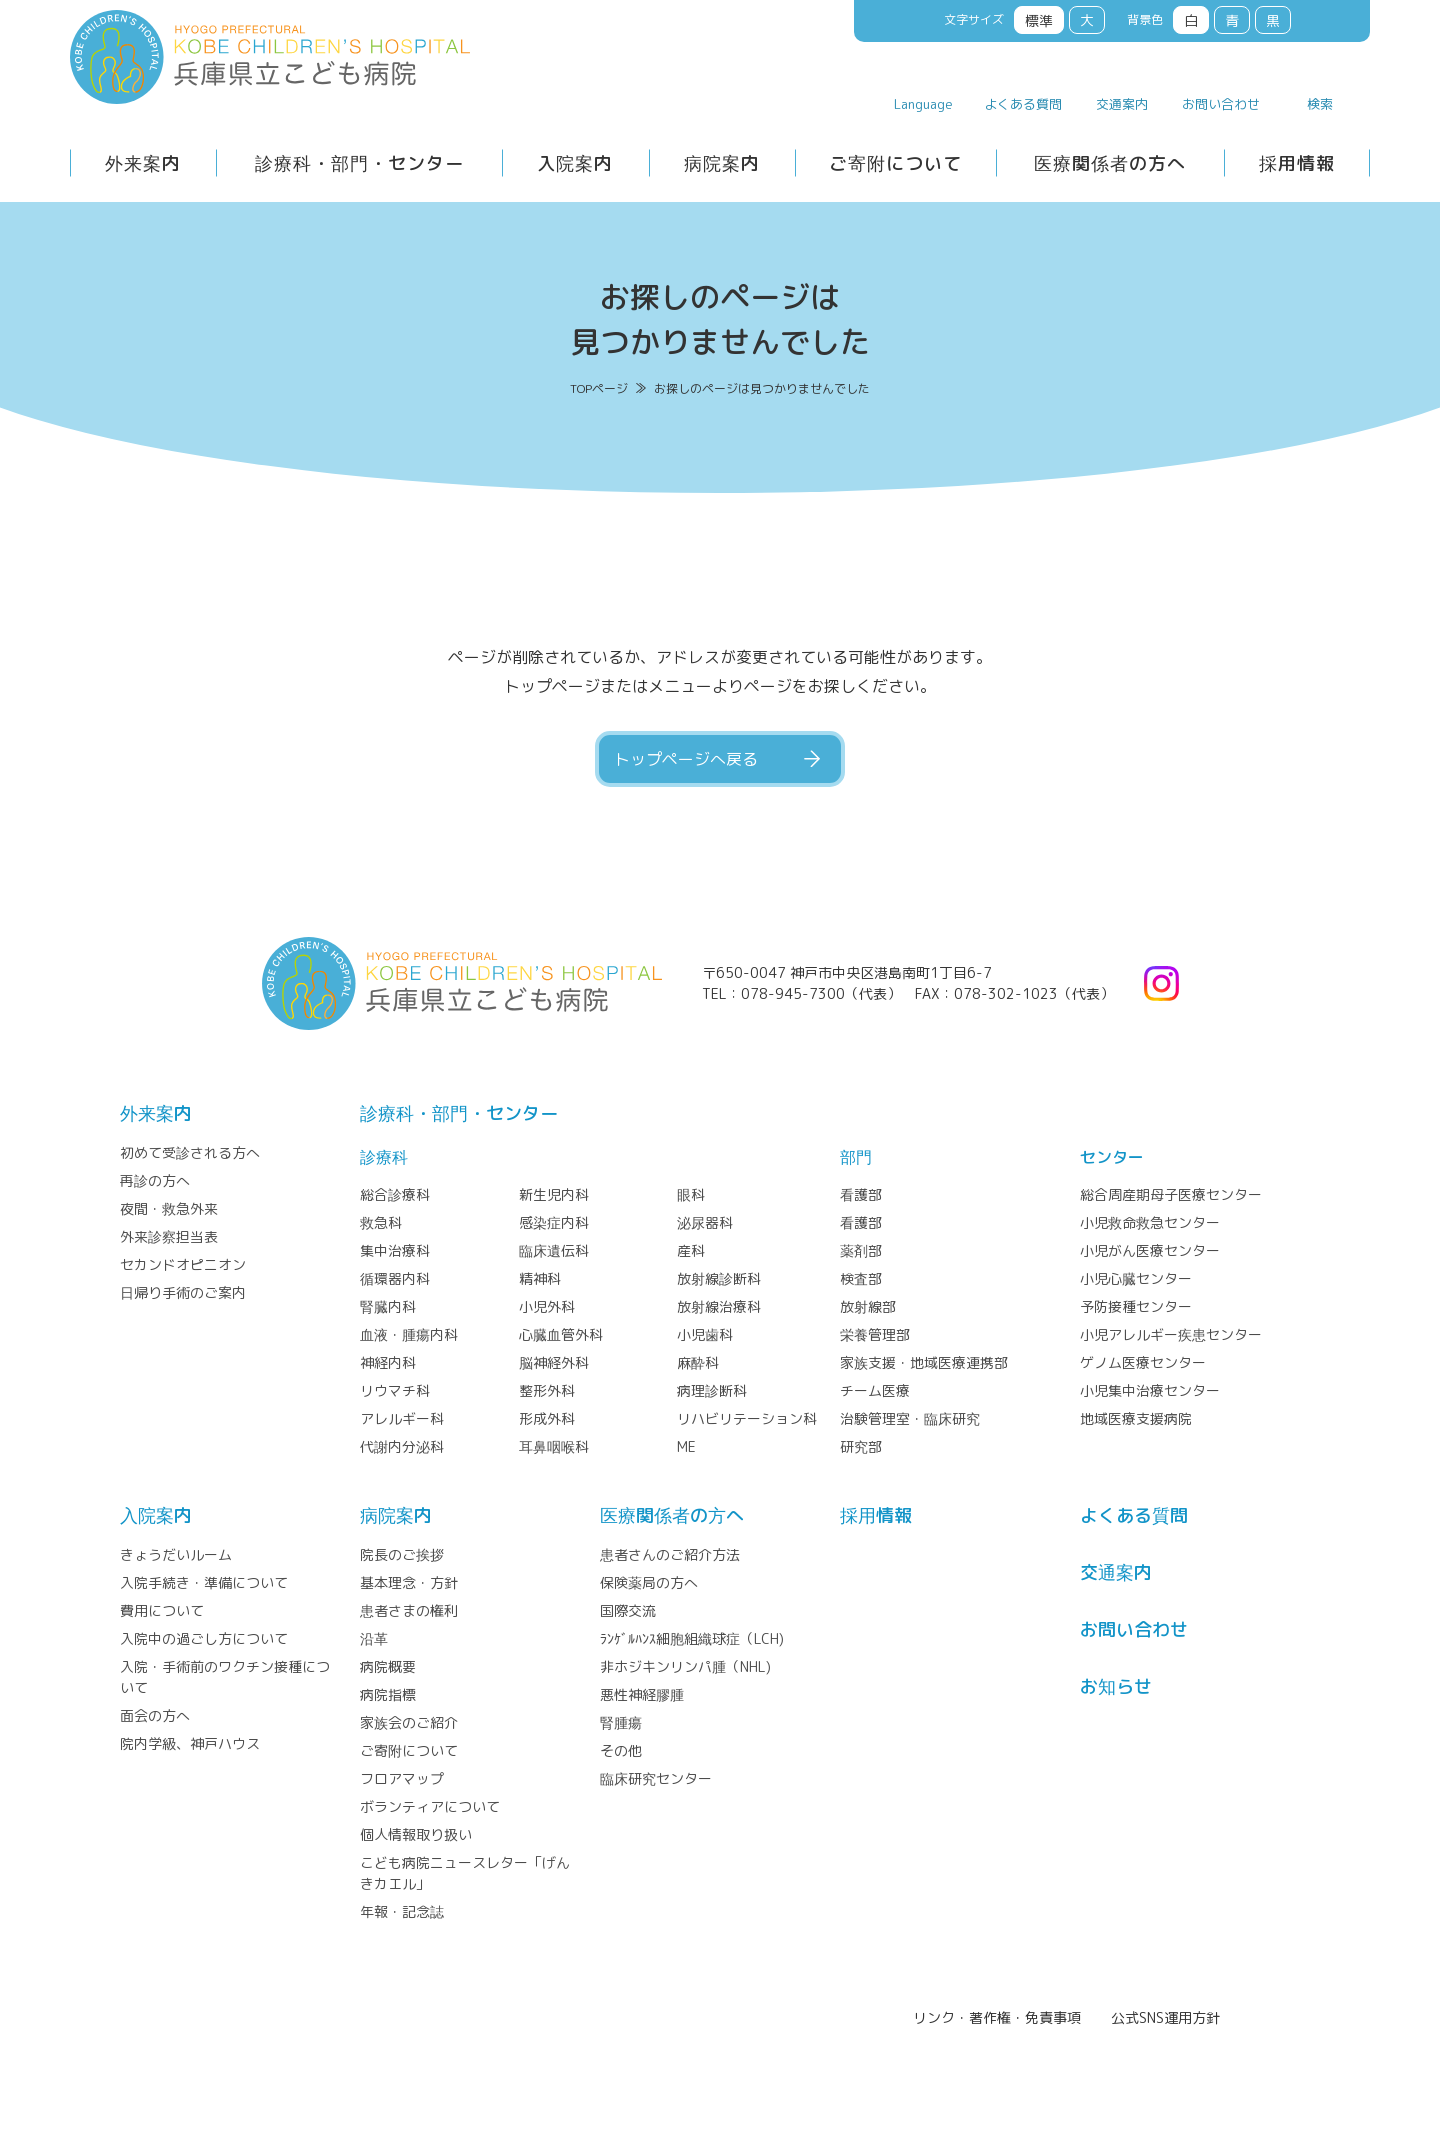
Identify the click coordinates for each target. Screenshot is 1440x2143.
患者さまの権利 (409, 1610)
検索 (1320, 104)
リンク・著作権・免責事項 (997, 2017)
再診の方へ (155, 1180)
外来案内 (143, 163)
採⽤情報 (876, 1515)
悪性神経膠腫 (642, 1694)
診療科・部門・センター (359, 163)
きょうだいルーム (176, 1554)
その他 (621, 1750)
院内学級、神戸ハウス (190, 1743)
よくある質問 (1023, 104)
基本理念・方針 (409, 1582)
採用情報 (1297, 163)
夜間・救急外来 (169, 1208)
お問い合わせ (1221, 104)
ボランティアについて (430, 1806)
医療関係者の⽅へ (672, 1515)
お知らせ (1116, 1686)
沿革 (374, 1638)
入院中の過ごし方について (204, 1638)
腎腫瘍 (621, 1722)
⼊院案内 (156, 1515)
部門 (856, 1157)
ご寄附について (895, 163)
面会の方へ (155, 1715)
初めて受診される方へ (190, 1152)
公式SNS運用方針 (1165, 2017)
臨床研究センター (656, 1778)
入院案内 (575, 163)
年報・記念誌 (402, 1911)
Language (923, 104)
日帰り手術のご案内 (183, 1292)
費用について (162, 1610)
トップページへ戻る (686, 759)
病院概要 (388, 1666)
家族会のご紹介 (409, 1722)
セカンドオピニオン (183, 1264)
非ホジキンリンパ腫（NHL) (685, 1666)
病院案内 (722, 163)
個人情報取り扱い (416, 1834)
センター (1112, 1157)
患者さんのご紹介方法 (670, 1554)
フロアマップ (402, 1778)
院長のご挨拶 (402, 1554)
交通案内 (1122, 104)
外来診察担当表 (169, 1236)
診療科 (384, 1157)
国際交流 (628, 1610)
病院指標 (388, 1694)
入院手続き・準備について (204, 1582)
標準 (1039, 20)
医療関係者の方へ (1110, 163)
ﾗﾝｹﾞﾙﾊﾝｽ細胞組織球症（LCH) (692, 1638)
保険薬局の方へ (649, 1582)
